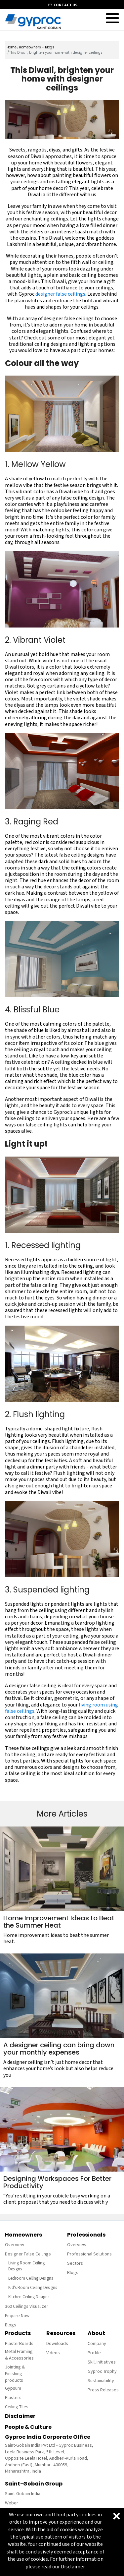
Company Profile (97, 2348)
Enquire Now (17, 2316)
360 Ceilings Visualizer (26, 2306)
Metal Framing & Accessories (19, 2355)
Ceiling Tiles (16, 2407)
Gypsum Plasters (13, 2393)
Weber (11, 2503)
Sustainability (101, 2381)
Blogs (10, 2325)
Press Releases (103, 2390)
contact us (65, 5)
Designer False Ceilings (28, 2254)
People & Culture (28, 2427)
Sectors (75, 2263)
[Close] (116, 2515)
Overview (14, 2245)
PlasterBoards (19, 2344)
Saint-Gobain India (22, 2494)
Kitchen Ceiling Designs (28, 2297)
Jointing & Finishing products (15, 2373)
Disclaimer (20, 2416)
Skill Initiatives (102, 2362)
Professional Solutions (89, 2254)
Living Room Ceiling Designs (26, 2266)
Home (12, 47)
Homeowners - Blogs (36, 47)
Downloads (57, 2344)
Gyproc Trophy (102, 2371)
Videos (53, 2353)
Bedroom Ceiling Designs (30, 2278)
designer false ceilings (60, 294)
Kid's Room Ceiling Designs (32, 2288)
